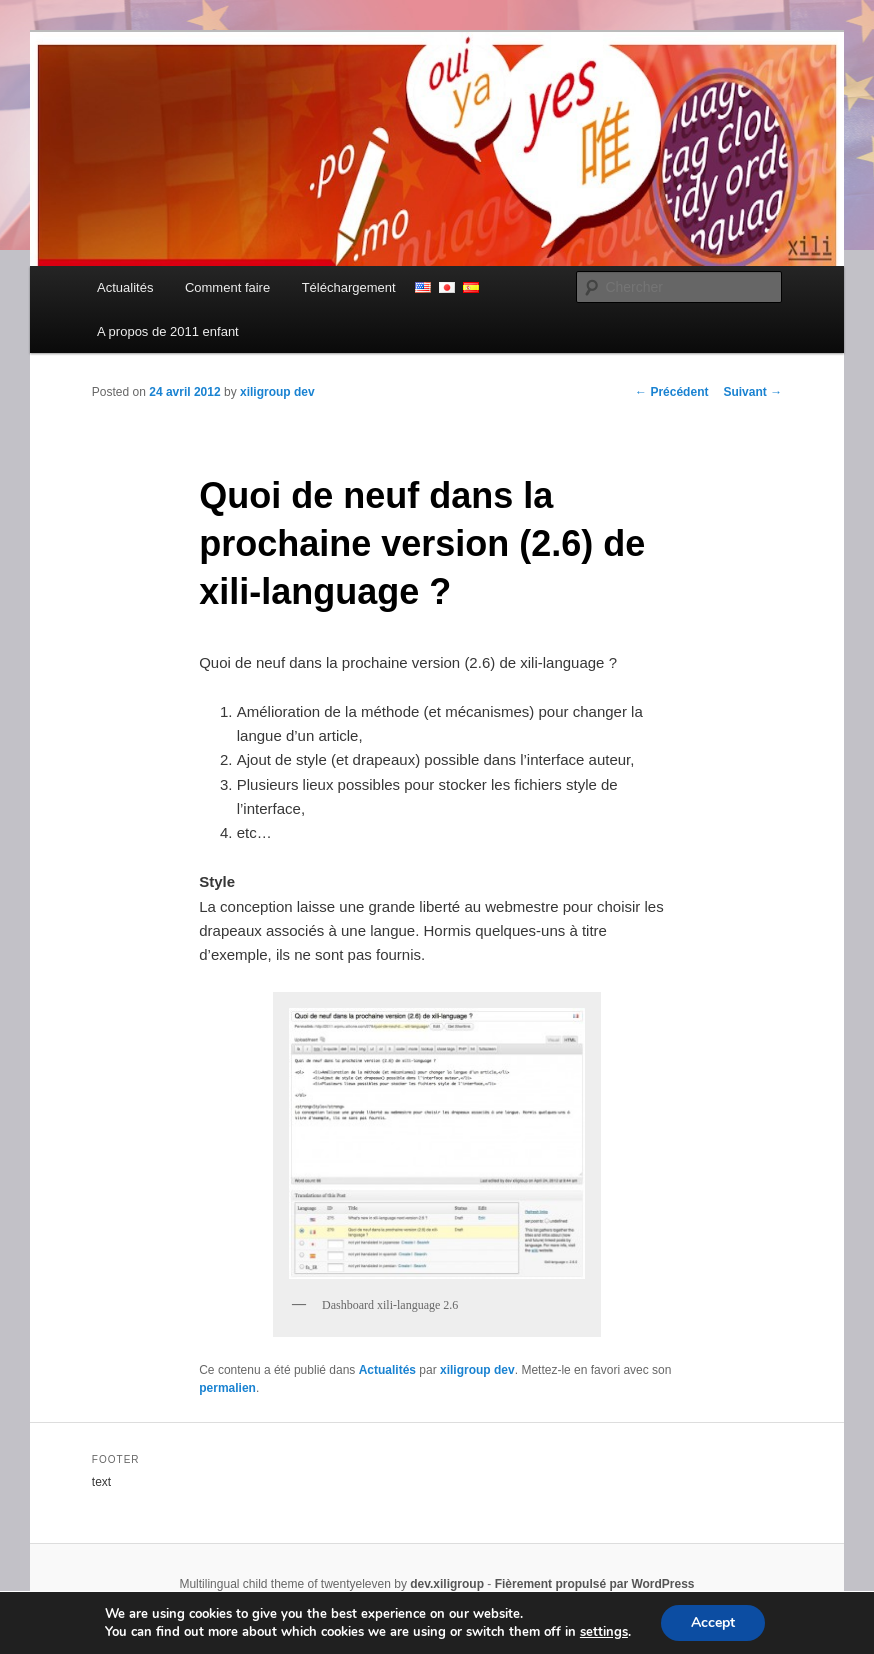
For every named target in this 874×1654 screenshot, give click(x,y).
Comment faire (227, 287)
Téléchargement (349, 287)
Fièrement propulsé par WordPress (595, 1584)
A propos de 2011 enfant (168, 331)
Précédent (671, 392)
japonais (447, 287)
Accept (713, 1622)
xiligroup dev (277, 392)
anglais (423, 287)
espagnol (471, 287)
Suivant (752, 392)
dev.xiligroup (447, 1584)
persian (495, 287)
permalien (227, 1388)
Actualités (125, 287)
